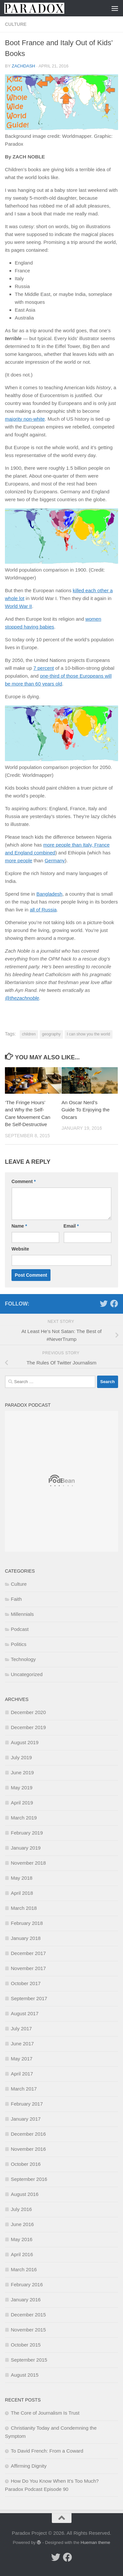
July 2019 (21, 1757)
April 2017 (22, 2073)
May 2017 (21, 2058)
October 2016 (26, 2164)
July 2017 (21, 2028)
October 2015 (26, 2345)
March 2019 (24, 1817)
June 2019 (22, 1772)
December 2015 (28, 2314)
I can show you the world (88, 1034)
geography (51, 1034)
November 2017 (28, 1968)
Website (20, 1248)
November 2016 (28, 2149)
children (29, 1034)
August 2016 (24, 2194)
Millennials (22, 1614)
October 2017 (26, 1983)
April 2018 (22, 1893)
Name (19, 1226)
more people (18, 860)
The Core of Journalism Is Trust (45, 2413)
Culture (16, 24)
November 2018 (28, 1863)
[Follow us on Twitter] (104, 1303)
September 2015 (29, 2360)
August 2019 (24, 1742)
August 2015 (24, 2375)
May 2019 (21, 1787)
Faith (16, 1599)
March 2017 (24, 2089)
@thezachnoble (22, 998)
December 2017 (28, 1953)
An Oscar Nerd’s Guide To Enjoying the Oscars (86, 1110)
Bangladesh (49, 894)
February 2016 (27, 2284)
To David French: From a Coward (47, 2451)
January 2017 (26, 2119)
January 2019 (26, 1848)
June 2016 (22, 2224)
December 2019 (28, 1727)
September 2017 (29, 1998)
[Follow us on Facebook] (114, 1303)
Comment (23, 1181)
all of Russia (43, 909)
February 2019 (27, 1833)
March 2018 (24, 1908)
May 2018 (21, 1878)
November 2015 (28, 2329)
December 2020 (28, 1712)
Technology (23, 1659)
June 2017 (22, 2043)
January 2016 (26, 2299)
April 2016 (22, 2254)
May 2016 (21, 2239)
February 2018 (27, 1923)
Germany (55, 860)
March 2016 (24, 2269)
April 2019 (22, 1802)
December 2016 (28, 2134)
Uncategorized (27, 1674)
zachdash (23, 66)
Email (71, 1226)
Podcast (20, 1629)
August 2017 (24, 2013)
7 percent (43, 668)
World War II (18, 606)
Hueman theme (95, 2542)
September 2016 (29, 2179)
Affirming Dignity (29, 2466)
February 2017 (27, 2104)
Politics (19, 1644)
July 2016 (21, 2209)
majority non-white (25, 419)
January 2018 (26, 1938)
